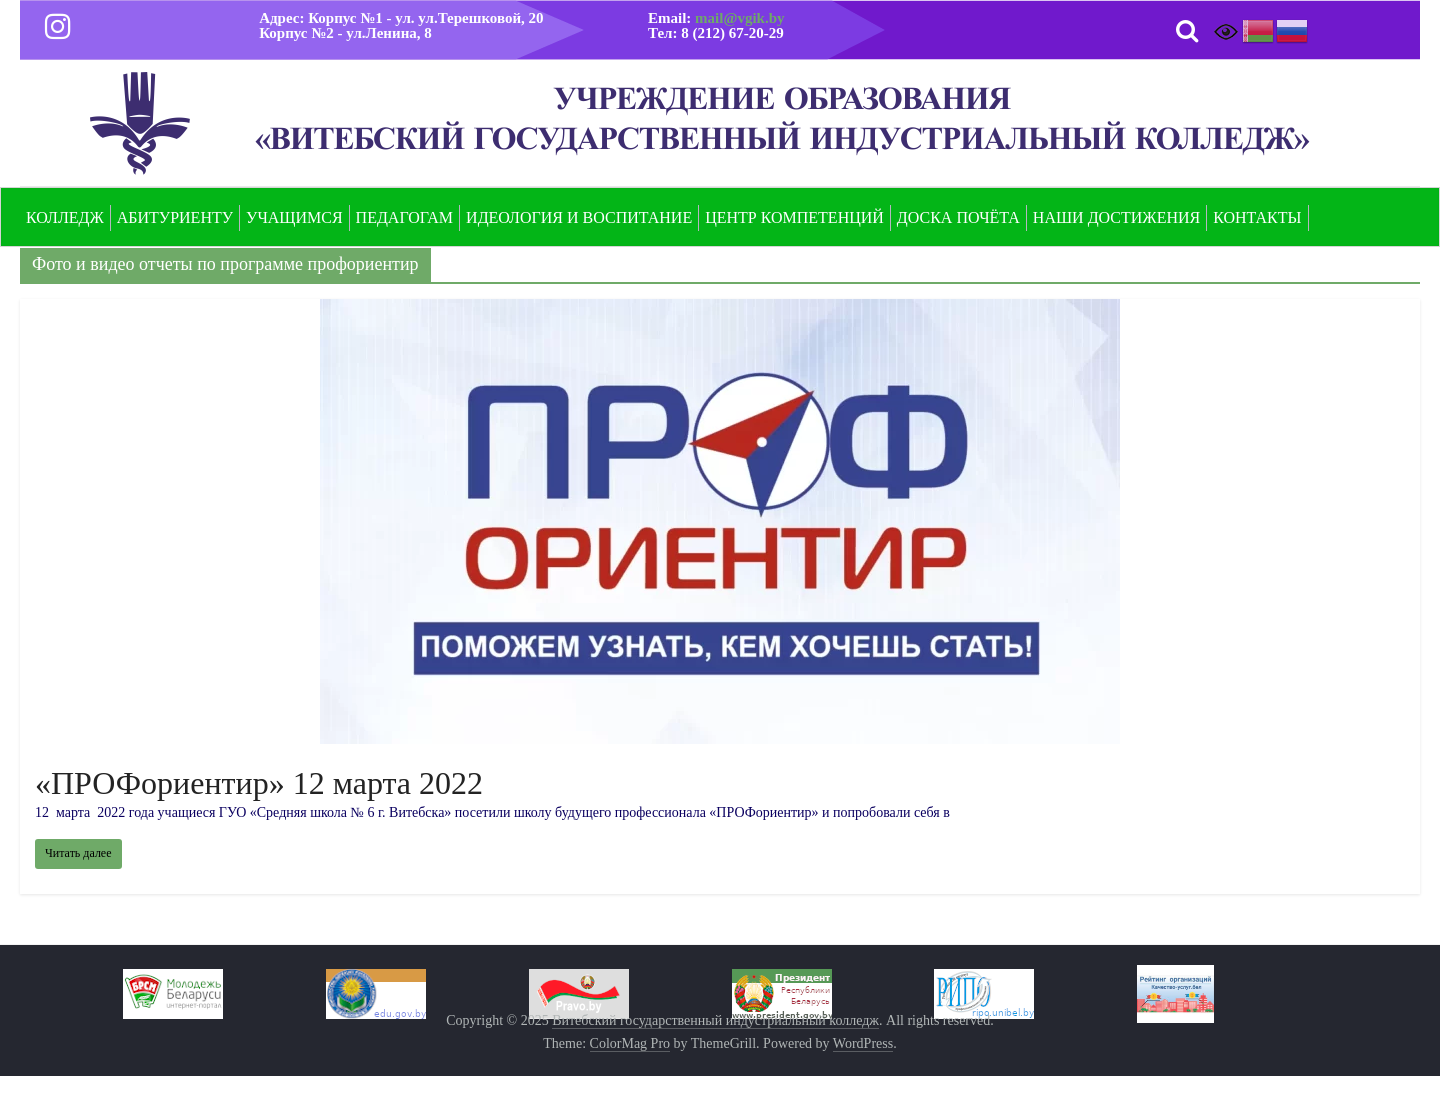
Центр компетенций (794, 217)
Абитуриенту (175, 217)
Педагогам (405, 217)
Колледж (65, 217)
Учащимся (294, 217)
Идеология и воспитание (579, 217)
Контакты (1257, 217)
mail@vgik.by (739, 18)
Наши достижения (1116, 217)
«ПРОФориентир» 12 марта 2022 (259, 783)
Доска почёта (958, 217)
